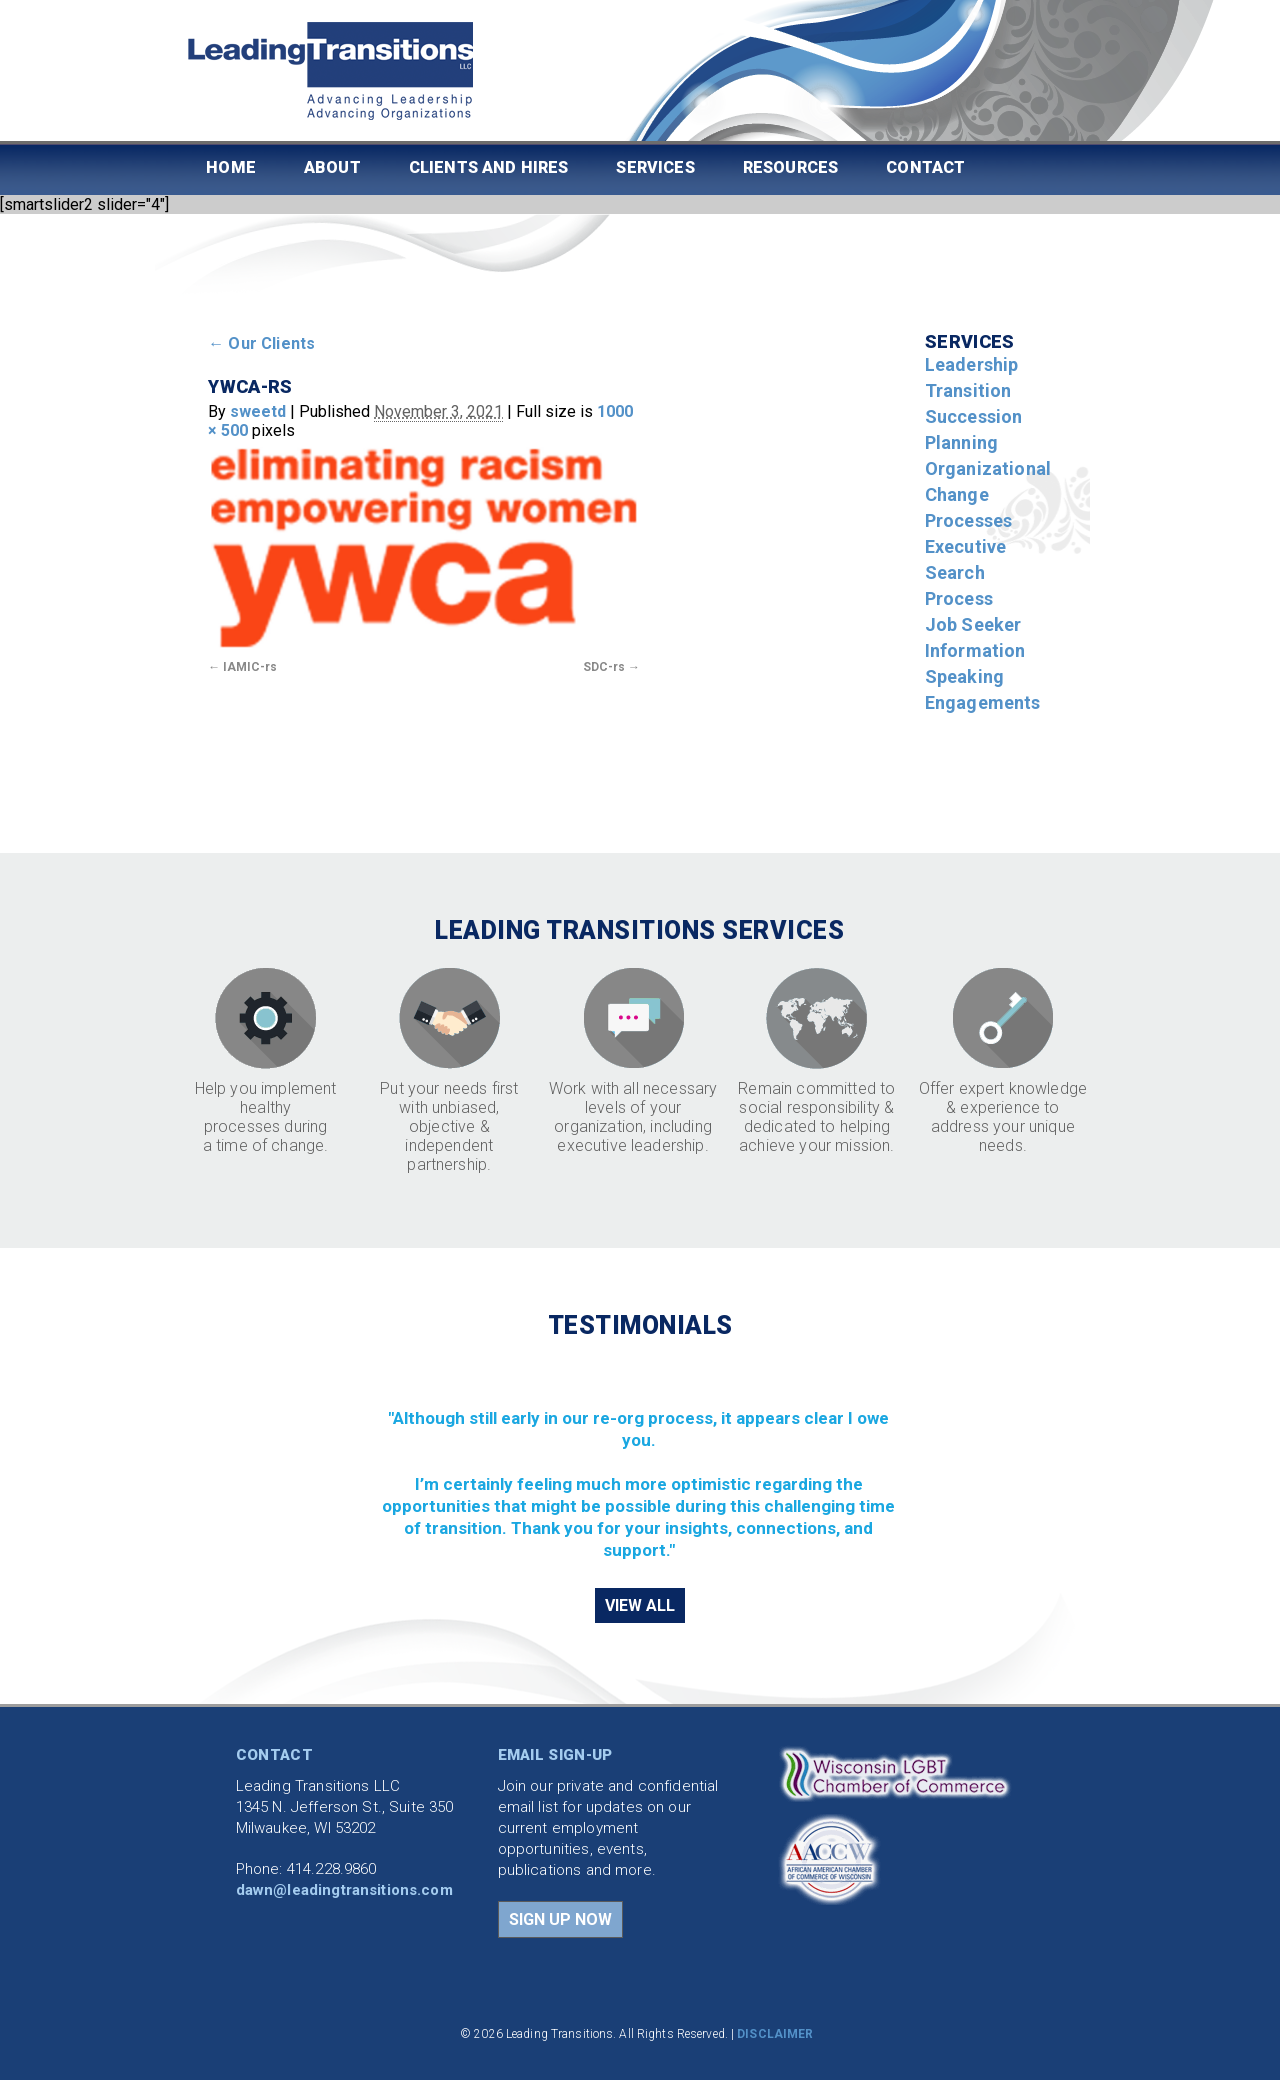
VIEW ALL (640, 1605)
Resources (790, 167)
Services (655, 167)
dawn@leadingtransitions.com (344, 1890)
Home (231, 167)
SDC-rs (604, 667)
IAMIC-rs (250, 667)
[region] (640, 1462)
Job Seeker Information (975, 637)
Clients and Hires (489, 167)
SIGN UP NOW (560, 1919)
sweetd (258, 411)
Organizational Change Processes (988, 494)
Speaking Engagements (983, 689)
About (332, 167)
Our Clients (261, 343)
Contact (925, 167)
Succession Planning (974, 429)
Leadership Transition (972, 377)
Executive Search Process (965, 572)
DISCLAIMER (775, 2034)
